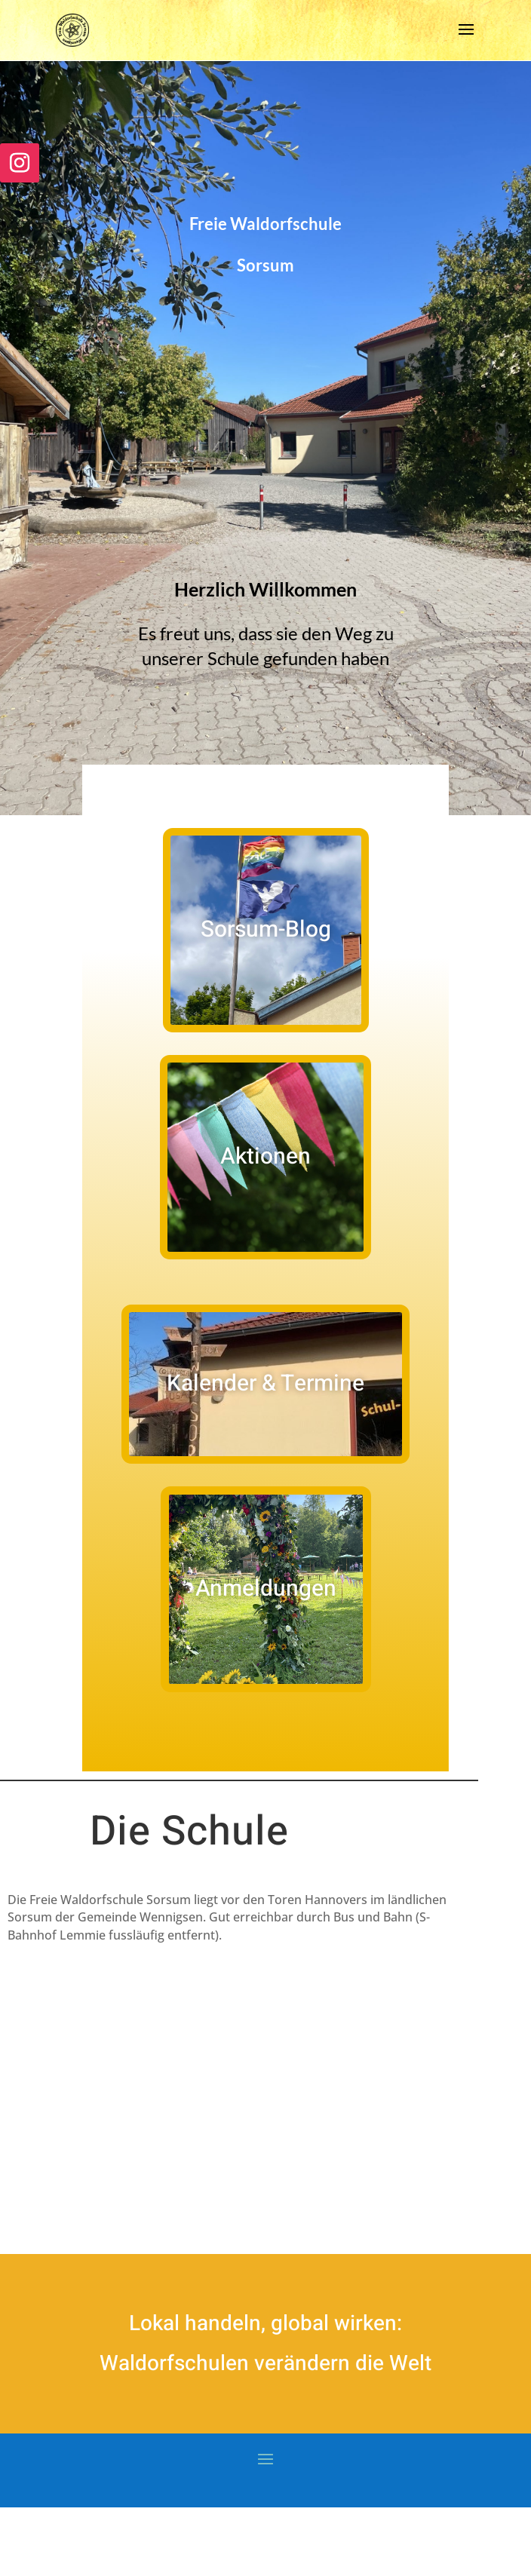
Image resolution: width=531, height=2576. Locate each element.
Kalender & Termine (265, 1383)
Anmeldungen (265, 1588)
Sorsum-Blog (266, 929)
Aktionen (265, 1156)
